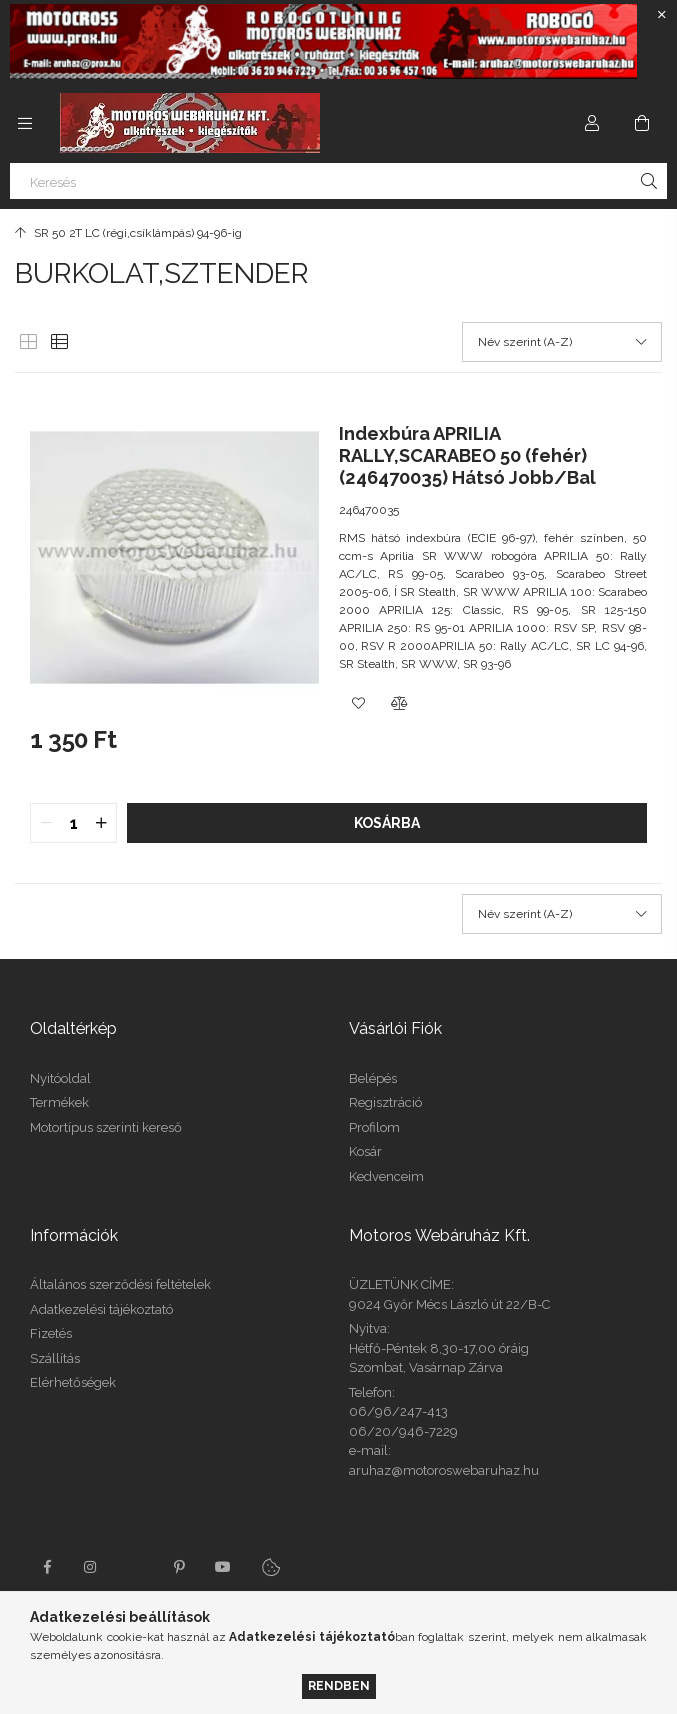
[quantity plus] (101, 823)
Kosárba (387, 823)
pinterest (179, 1567)
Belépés (373, 1078)
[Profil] (592, 123)
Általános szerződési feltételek (120, 1284)
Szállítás (55, 1358)
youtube (223, 1567)
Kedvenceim (386, 1176)
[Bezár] (662, 15)
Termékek (59, 1102)
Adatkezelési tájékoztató (101, 1309)
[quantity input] (73, 823)
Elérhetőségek (73, 1382)
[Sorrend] (562, 342)
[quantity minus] (46, 823)
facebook (47, 1567)
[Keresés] (338, 181)
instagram (91, 1567)
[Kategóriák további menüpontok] (25, 123)
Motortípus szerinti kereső (106, 1127)
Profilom (374, 1127)
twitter (135, 1567)
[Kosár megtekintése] (642, 123)
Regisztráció (385, 1102)
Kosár (365, 1151)
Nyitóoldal (60, 1078)
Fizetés (51, 1333)
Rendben (339, 1685)
